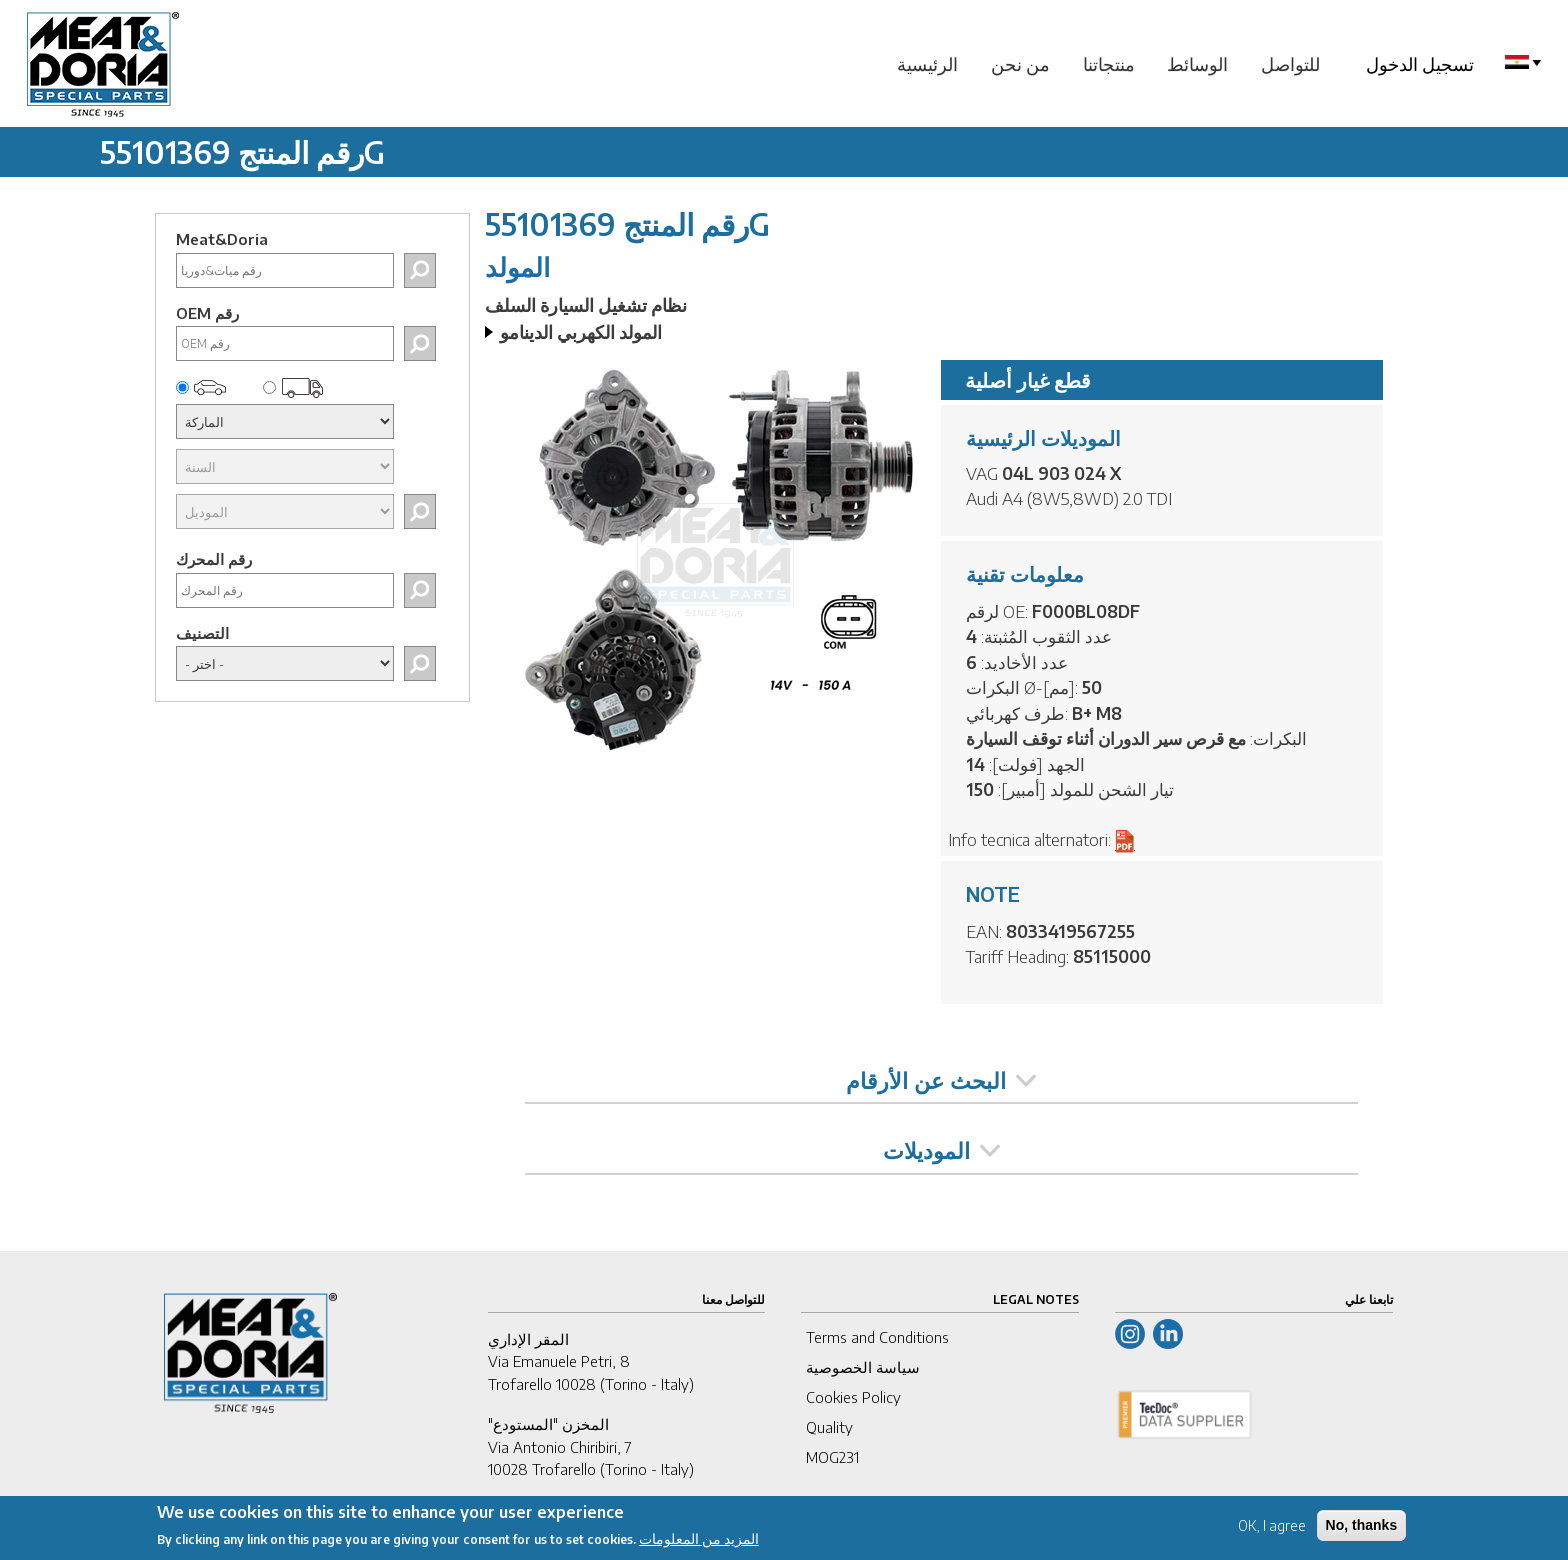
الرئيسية (927, 63)
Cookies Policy (853, 1397)
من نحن (1020, 63)
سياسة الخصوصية (863, 1367)
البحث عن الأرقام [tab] (941, 1080)
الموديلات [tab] (941, 1150)
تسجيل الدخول (1420, 63)
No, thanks (1362, 1528)
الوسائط (1197, 63)
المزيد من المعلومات (699, 1541)
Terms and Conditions (877, 1337)
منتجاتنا (1109, 63)
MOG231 (832, 1457)
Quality (829, 1427)
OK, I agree (1272, 1528)
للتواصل (1290, 63)
